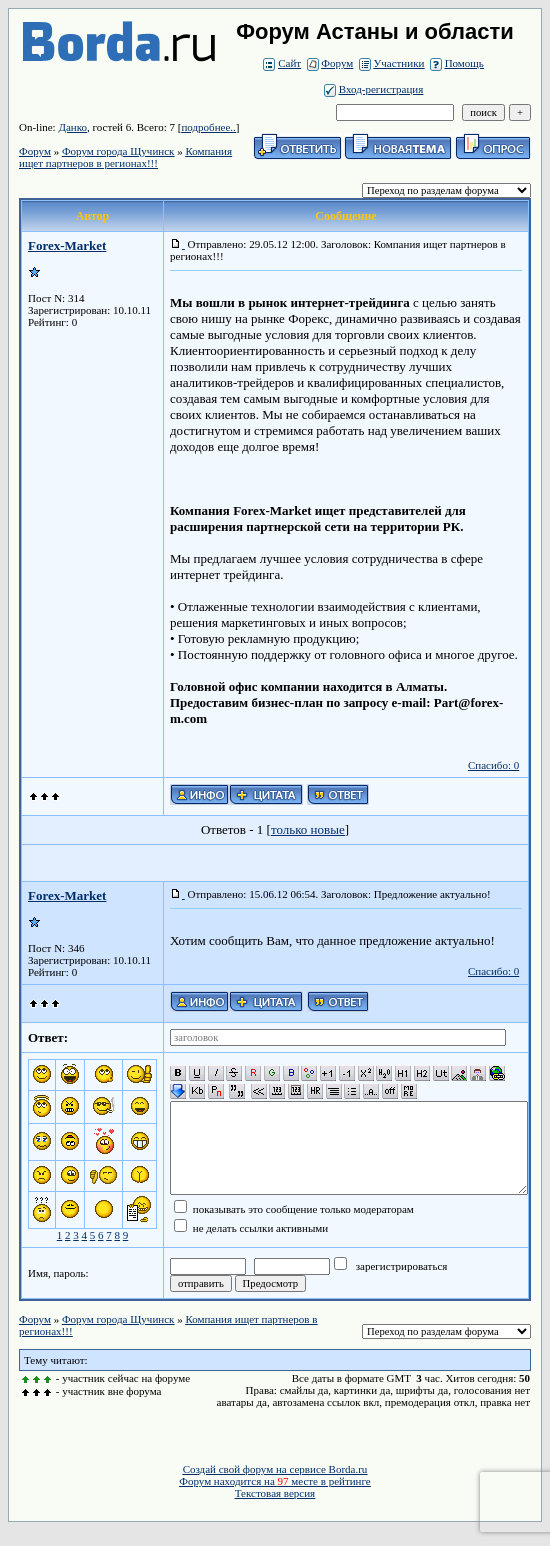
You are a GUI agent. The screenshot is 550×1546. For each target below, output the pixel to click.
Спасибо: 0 (493, 765)
